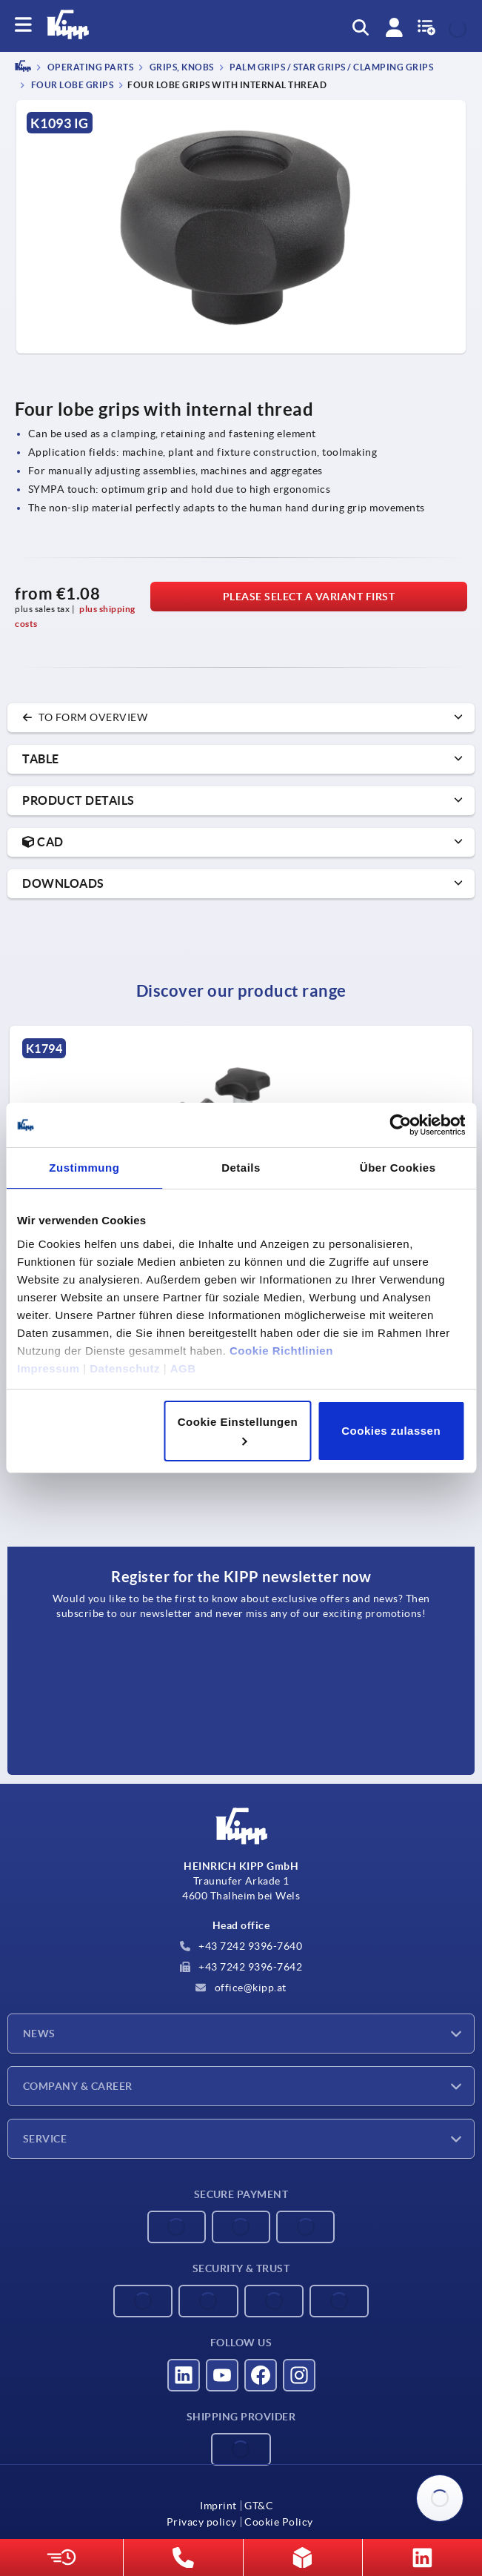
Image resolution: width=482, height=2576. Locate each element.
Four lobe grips (71, 85)
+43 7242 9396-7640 (241, 1946)
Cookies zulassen (391, 1430)
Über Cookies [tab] (398, 1167)
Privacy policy (202, 2522)
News (39, 2033)
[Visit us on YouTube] (222, 2375)
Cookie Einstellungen (238, 1430)
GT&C (258, 2505)
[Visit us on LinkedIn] (183, 2375)
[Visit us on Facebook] (260, 2375)
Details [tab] (241, 1167)
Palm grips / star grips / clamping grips (331, 68)
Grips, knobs (180, 68)
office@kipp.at (241, 1988)
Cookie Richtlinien (281, 1350)
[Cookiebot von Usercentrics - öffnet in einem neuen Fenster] (400, 1125)
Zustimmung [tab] (84, 1167)
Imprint (218, 2505)
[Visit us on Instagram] (299, 2375)
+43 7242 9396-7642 (241, 1967)
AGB (183, 1368)
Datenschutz (125, 1368)
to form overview (84, 717)
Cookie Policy (278, 2522)
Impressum (48, 1368)
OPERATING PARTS (89, 68)
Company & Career (78, 2086)
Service (45, 2139)
